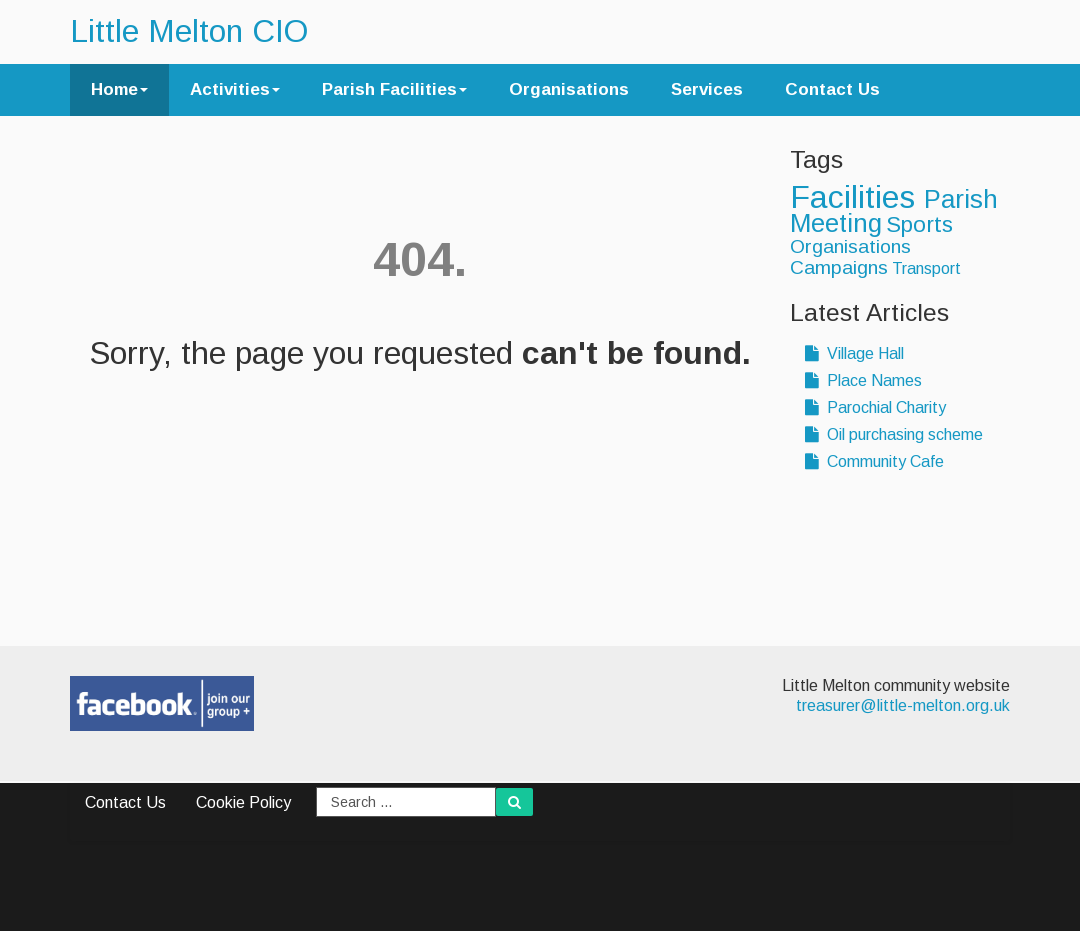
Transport (926, 268)
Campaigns (839, 267)
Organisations (569, 89)
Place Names (863, 380)
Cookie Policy (243, 802)
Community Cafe (874, 461)
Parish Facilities (394, 89)
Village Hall (854, 353)
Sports (919, 224)
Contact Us (832, 89)
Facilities (857, 197)
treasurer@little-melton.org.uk (903, 705)
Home (119, 89)
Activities (235, 89)
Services (707, 89)
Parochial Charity (875, 407)
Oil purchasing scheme (894, 434)
